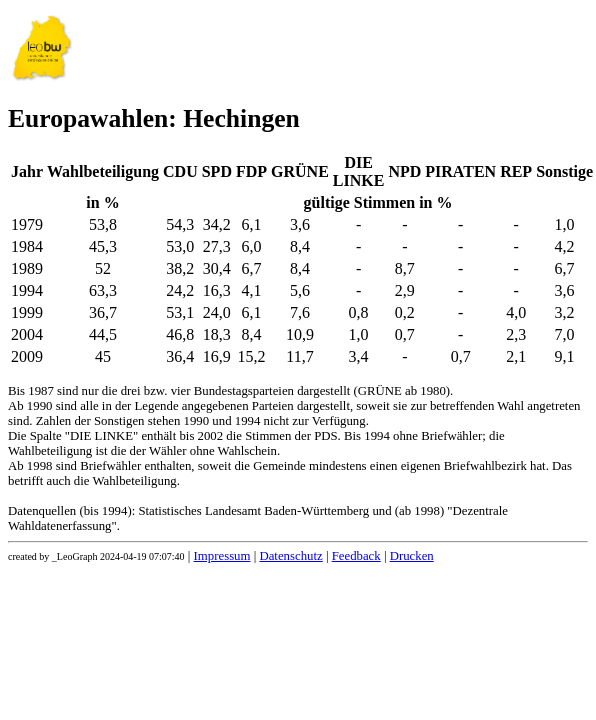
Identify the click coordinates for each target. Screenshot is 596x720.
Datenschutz (290, 556)
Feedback (356, 556)
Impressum (222, 556)
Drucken (412, 556)
